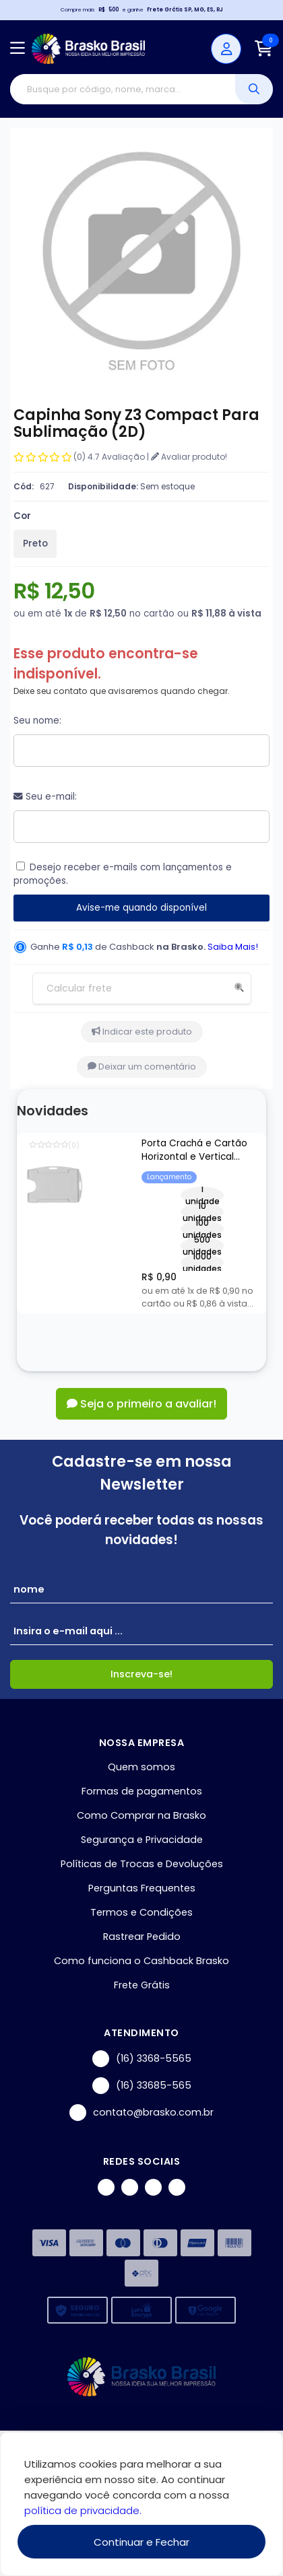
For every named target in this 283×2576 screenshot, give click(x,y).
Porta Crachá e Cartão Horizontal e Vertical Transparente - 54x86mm (200, 1151)
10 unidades (202, 1212)
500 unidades (202, 1245)
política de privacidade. (83, 2510)
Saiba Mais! (233, 946)
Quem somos (141, 1767)
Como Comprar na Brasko (141, 1815)
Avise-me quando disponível (141, 907)
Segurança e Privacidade (142, 1839)
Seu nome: (37, 720)
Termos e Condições (141, 1912)
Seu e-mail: (45, 796)
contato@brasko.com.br (141, 2112)
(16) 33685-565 (141, 2085)
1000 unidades (202, 1262)
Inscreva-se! (141, 1674)
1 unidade (202, 1195)
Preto (35, 543)
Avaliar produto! (189, 456)
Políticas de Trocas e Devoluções (142, 1864)
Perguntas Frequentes (141, 1888)
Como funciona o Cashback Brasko (141, 1961)
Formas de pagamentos (142, 1791)
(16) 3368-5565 (141, 2058)
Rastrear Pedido (142, 1936)
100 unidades (202, 1228)
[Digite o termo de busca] (122, 89)
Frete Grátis (142, 1985)
